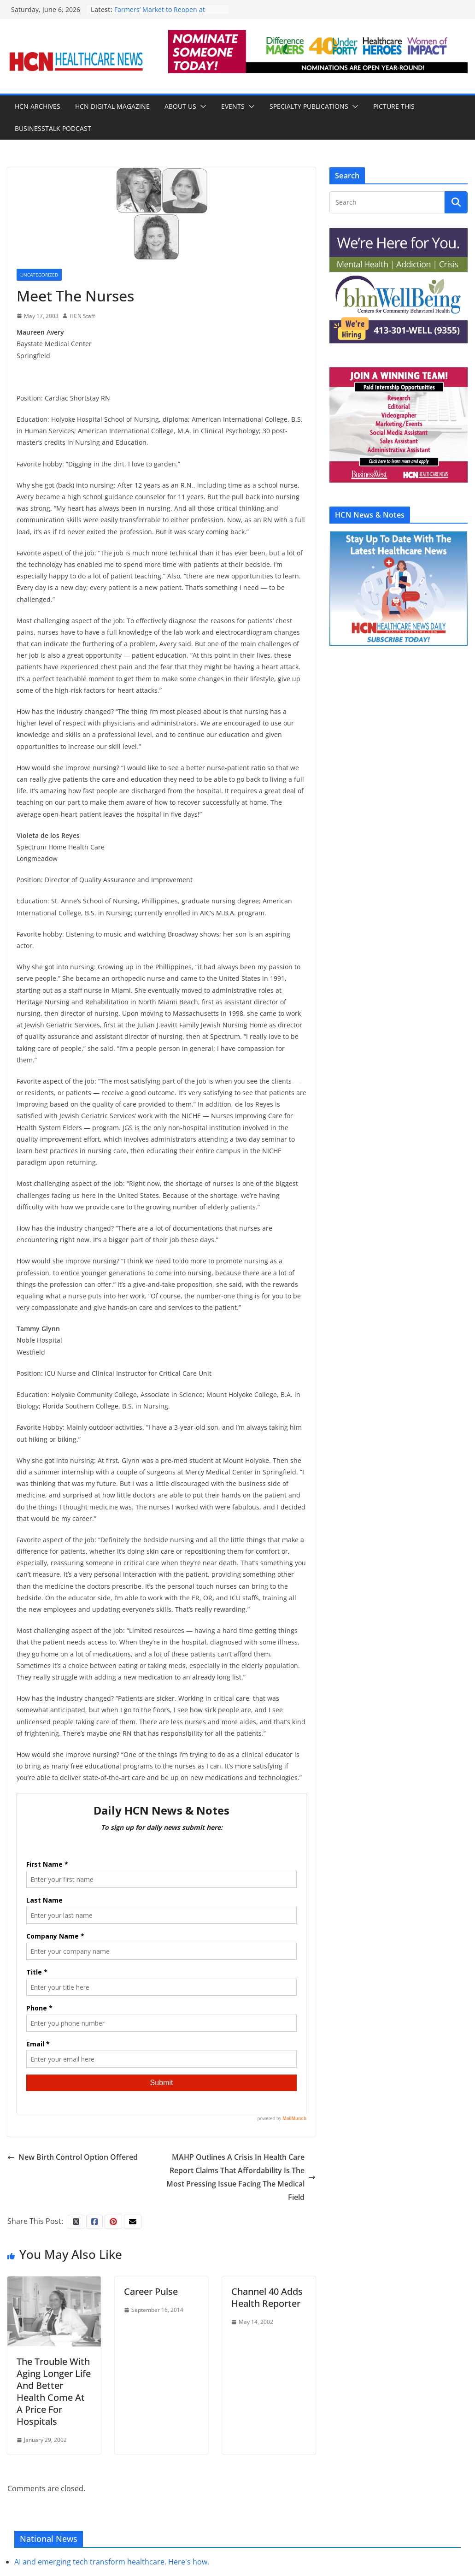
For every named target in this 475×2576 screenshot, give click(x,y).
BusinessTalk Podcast (53, 128)
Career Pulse (151, 2291)
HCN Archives (37, 106)
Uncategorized (39, 274)
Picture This (394, 106)
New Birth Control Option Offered (72, 2157)
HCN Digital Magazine (112, 106)
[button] (201, 106)
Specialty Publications (309, 106)
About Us (180, 106)
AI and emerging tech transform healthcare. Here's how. (111, 2562)
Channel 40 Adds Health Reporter (267, 2297)
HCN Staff (82, 316)
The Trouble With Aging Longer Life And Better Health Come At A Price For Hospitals (54, 2391)
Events (233, 106)
